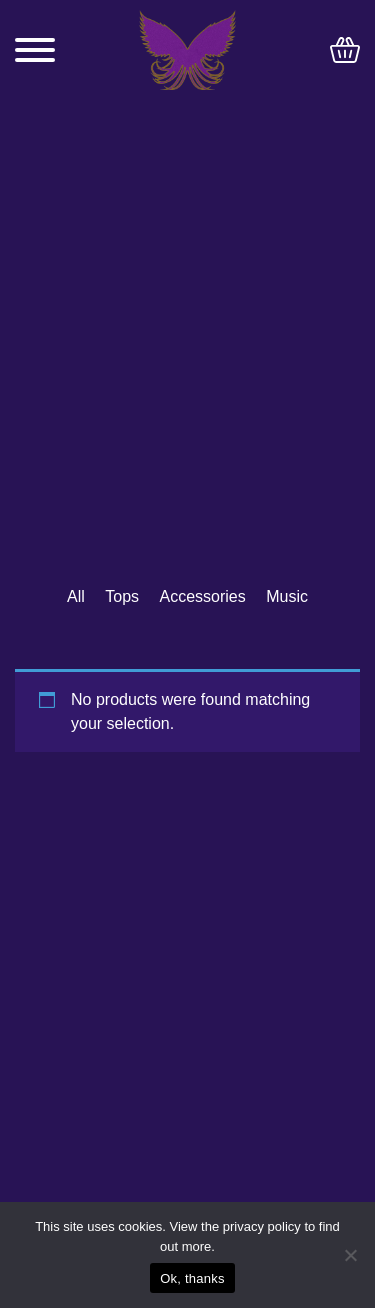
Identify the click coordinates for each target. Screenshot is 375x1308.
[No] (350, 1255)
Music (287, 596)
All (76, 596)
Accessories (203, 596)
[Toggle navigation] (35, 50)
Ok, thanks (192, 1278)
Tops (122, 596)
